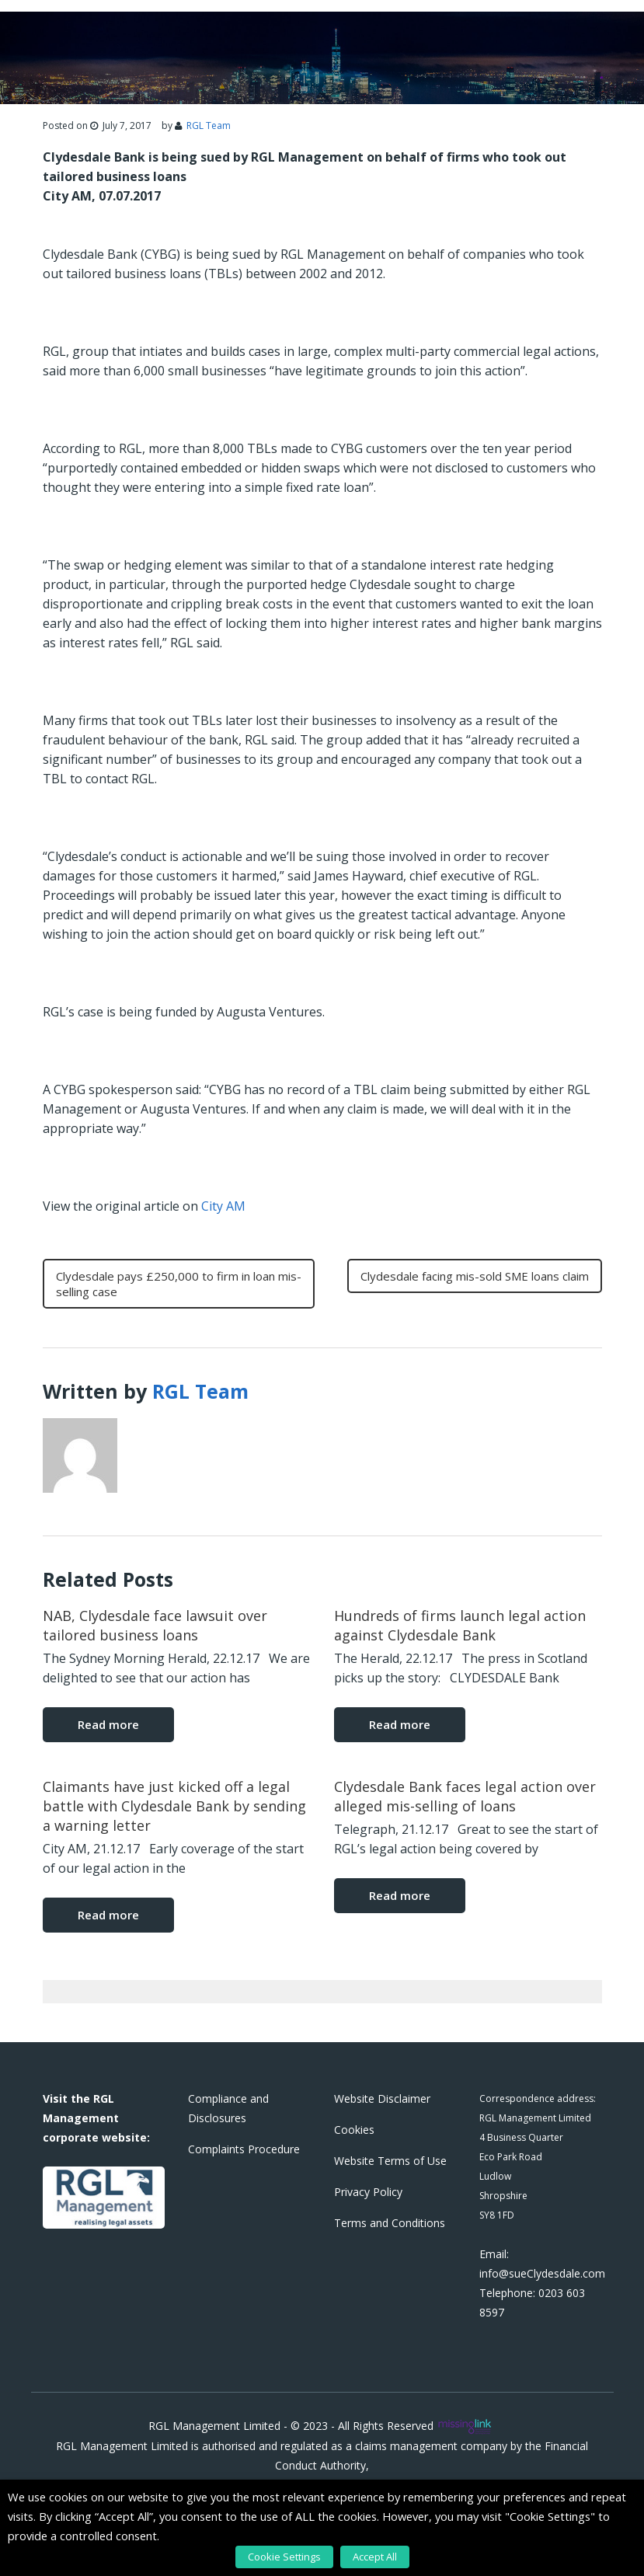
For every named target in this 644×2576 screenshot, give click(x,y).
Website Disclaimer (382, 2098)
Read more (108, 1724)
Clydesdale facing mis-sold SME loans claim (474, 1276)
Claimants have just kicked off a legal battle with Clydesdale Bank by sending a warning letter (174, 1806)
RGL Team (208, 125)
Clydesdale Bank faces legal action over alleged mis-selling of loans (465, 1796)
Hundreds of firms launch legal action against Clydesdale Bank (460, 1625)
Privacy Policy (368, 2191)
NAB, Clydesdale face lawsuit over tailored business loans (155, 1625)
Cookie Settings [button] (284, 2557)
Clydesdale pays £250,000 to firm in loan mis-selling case (178, 1283)
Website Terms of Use (390, 2160)
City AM (223, 1206)
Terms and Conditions (389, 2222)
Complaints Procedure (244, 2149)
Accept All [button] (375, 2557)
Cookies (354, 2129)
